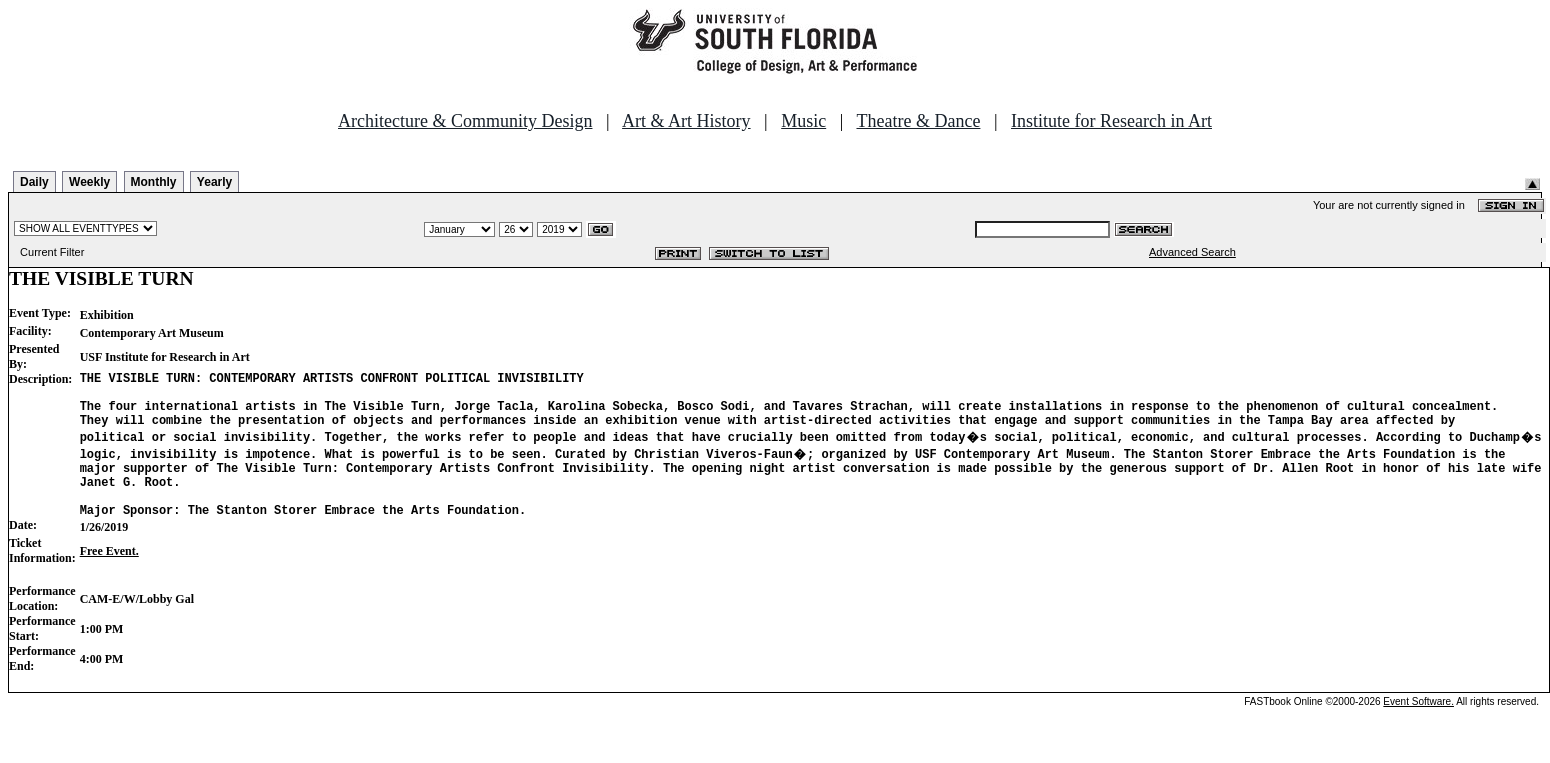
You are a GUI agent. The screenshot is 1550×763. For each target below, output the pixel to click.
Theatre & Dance (918, 121)
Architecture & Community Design (465, 121)
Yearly (214, 182)
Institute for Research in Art (1111, 121)
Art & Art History (686, 121)
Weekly (89, 182)
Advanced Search (1192, 252)
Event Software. (1418, 725)
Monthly (154, 182)
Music (803, 121)
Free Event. (109, 575)
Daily (34, 182)
